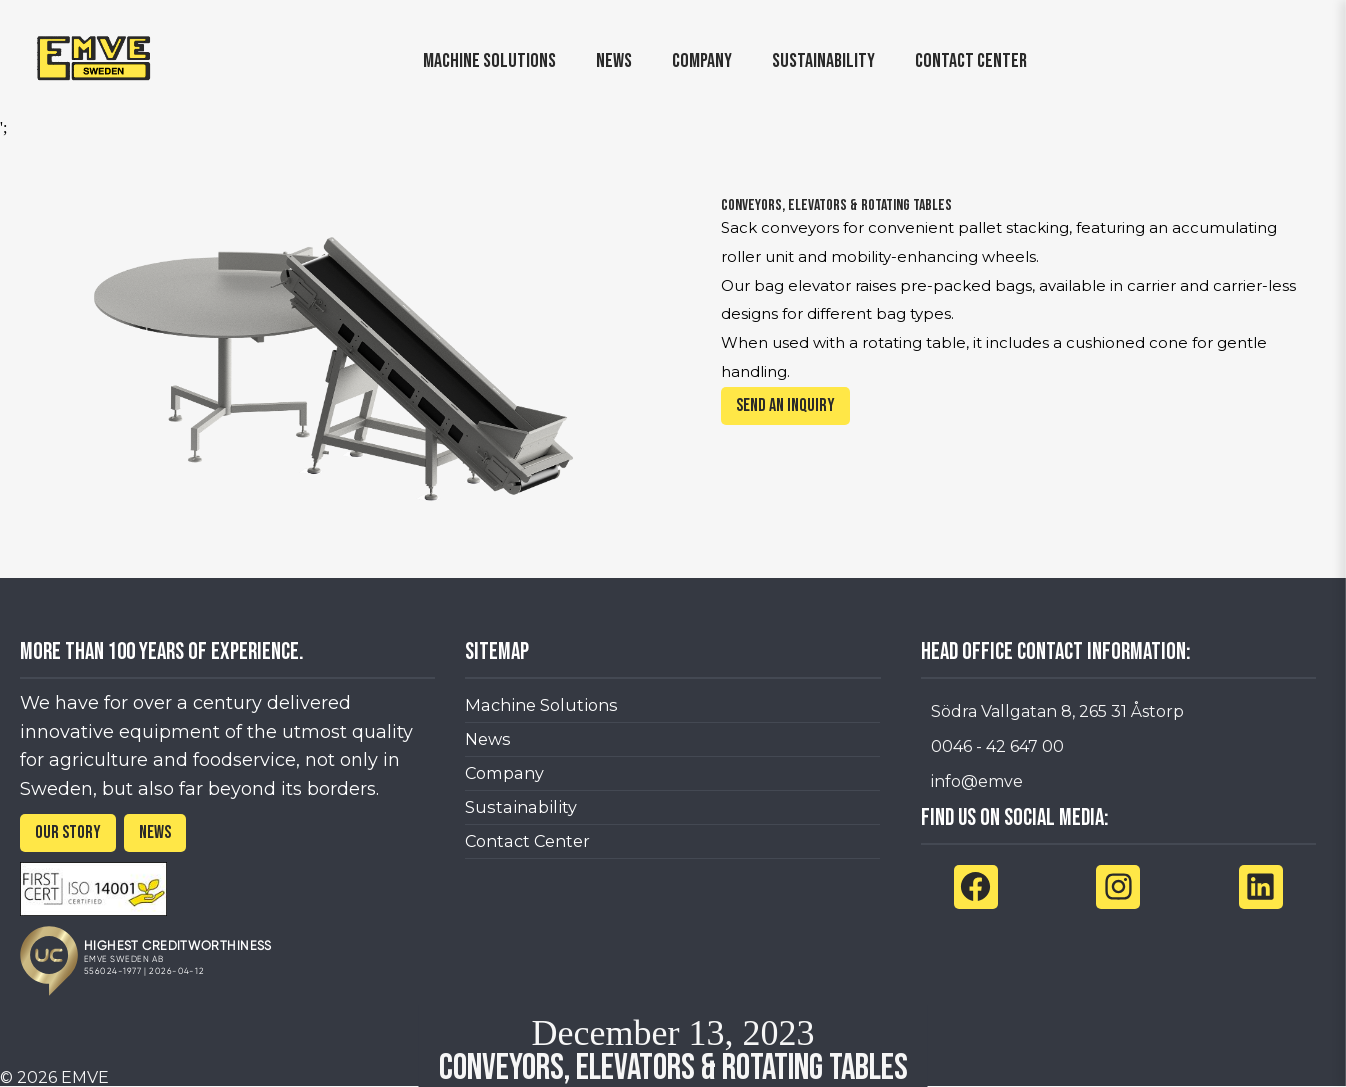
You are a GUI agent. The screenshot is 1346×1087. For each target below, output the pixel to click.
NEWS (155, 832)
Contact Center (527, 841)
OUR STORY (68, 832)
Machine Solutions (541, 705)
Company (504, 773)
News (488, 739)
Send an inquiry (785, 405)
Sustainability (521, 807)
